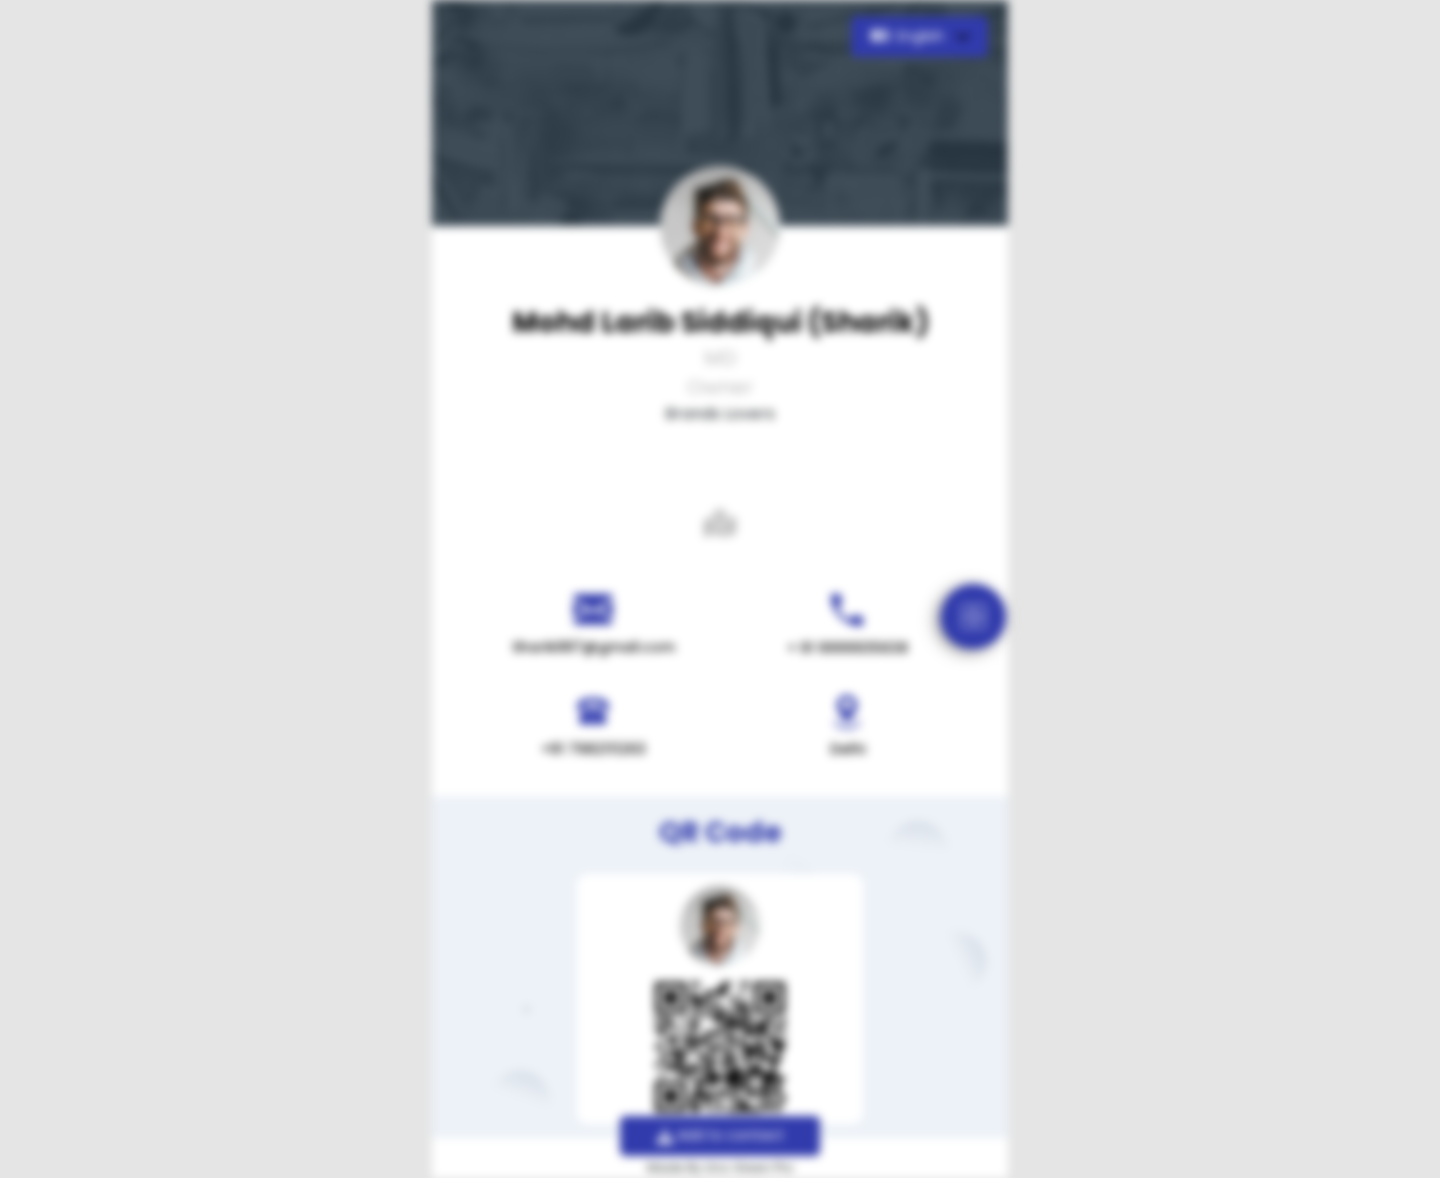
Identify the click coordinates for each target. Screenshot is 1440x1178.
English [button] (909, 36)
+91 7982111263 (593, 749)
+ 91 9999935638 (847, 648)
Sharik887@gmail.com (593, 647)
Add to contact (720, 1135)
